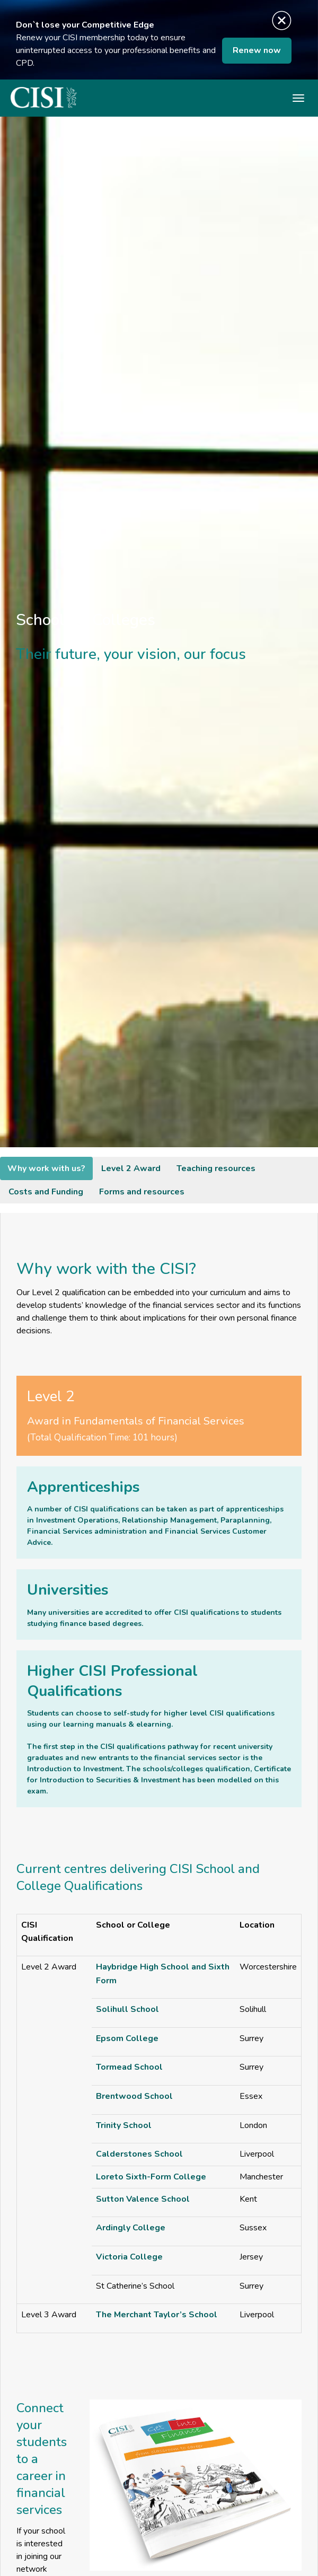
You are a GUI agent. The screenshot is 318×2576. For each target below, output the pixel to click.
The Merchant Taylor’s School (156, 2314)
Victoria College (129, 2257)
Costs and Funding (45, 1192)
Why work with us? (46, 1168)
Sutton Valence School (143, 2199)
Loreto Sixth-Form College (151, 2177)
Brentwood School (134, 2096)
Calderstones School (139, 2154)
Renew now (257, 50)
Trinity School (124, 2125)
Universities (68, 1590)
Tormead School (129, 2067)
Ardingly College (130, 2228)
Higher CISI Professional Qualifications (112, 1681)
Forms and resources (141, 1192)
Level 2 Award (131, 1168)
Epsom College (127, 2038)
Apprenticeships (83, 1487)
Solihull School (127, 2009)
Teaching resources (215, 1168)
